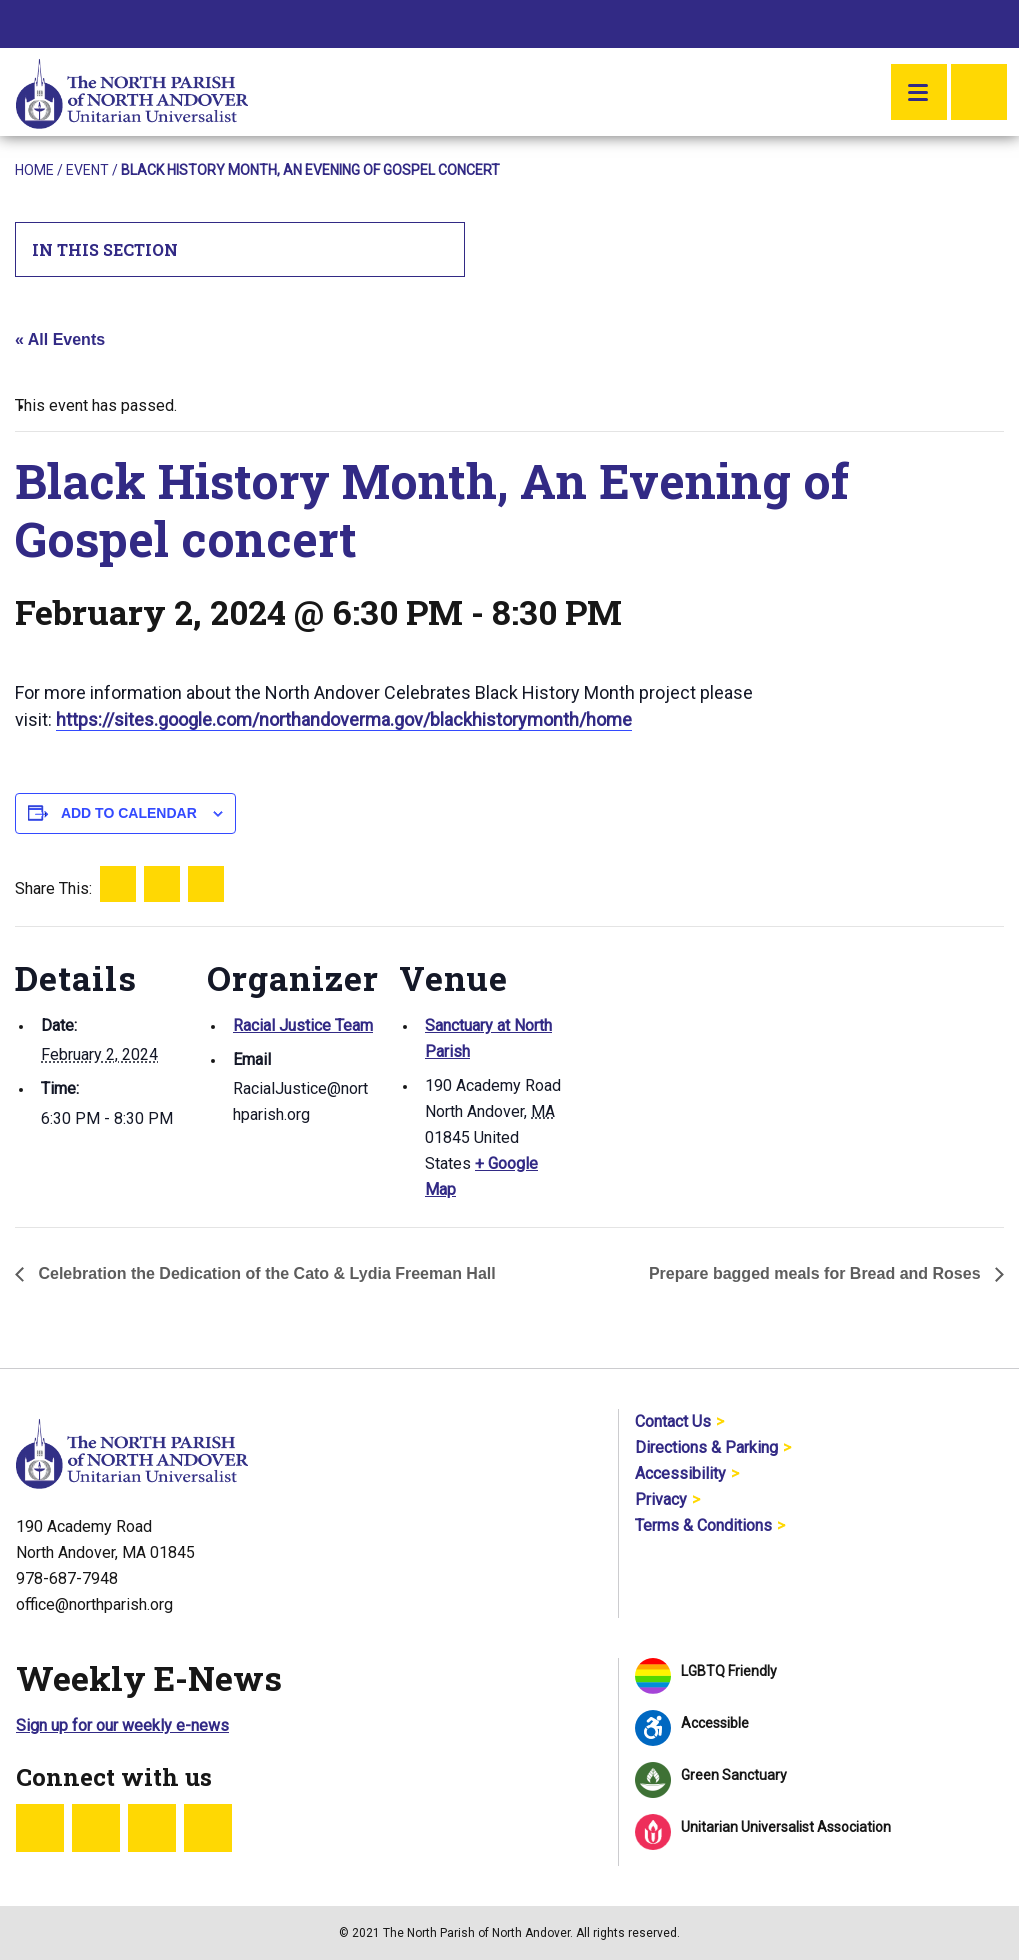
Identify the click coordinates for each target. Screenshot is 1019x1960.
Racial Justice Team (303, 1025)
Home (34, 170)
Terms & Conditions (703, 1525)
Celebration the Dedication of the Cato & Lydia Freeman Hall (265, 1273)
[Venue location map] (696, 1063)
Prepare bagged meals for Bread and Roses (817, 1273)
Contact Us (673, 1421)
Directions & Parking (706, 1447)
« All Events (60, 339)
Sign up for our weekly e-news (122, 1725)
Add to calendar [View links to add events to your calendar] (129, 813)
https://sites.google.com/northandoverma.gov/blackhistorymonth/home (344, 719)
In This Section (240, 249)
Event (87, 170)
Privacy (661, 1499)
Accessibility (680, 1473)
